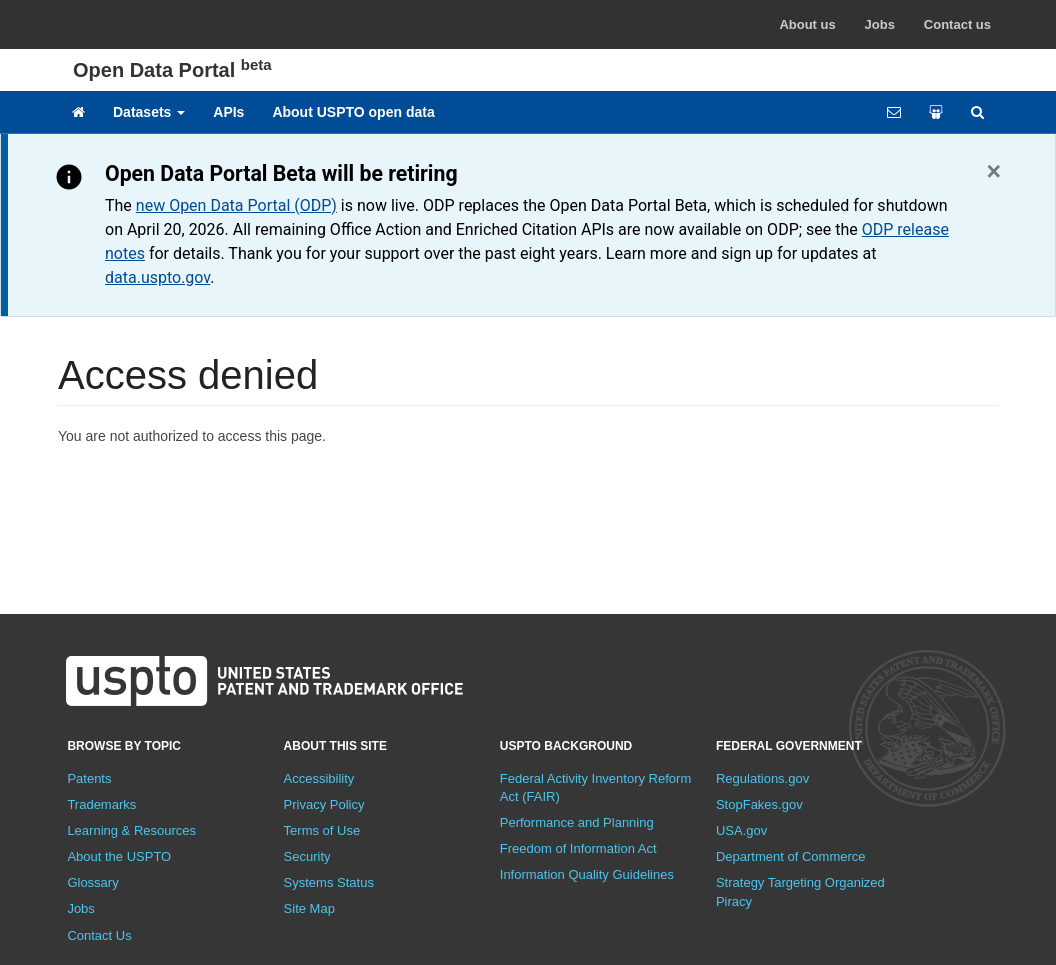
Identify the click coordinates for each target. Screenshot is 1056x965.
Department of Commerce (791, 856)
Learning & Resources (131, 830)
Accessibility (319, 778)
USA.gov (741, 830)
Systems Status (329, 882)
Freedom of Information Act (578, 848)
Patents (89, 778)
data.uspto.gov (157, 277)
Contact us (957, 24)
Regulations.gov (762, 778)
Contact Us (99, 935)
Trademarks (101, 804)
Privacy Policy (324, 804)
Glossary (92, 882)
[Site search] (977, 112)
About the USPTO (119, 856)
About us (807, 24)
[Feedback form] (894, 112)
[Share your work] (936, 112)
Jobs (880, 24)
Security (307, 856)
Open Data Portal (172, 70)
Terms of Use (322, 830)
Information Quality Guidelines (587, 874)
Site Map (309, 908)
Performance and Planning (577, 822)
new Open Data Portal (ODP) (236, 205)
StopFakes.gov (759, 804)
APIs (228, 112)
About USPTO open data (353, 112)
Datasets (149, 112)
